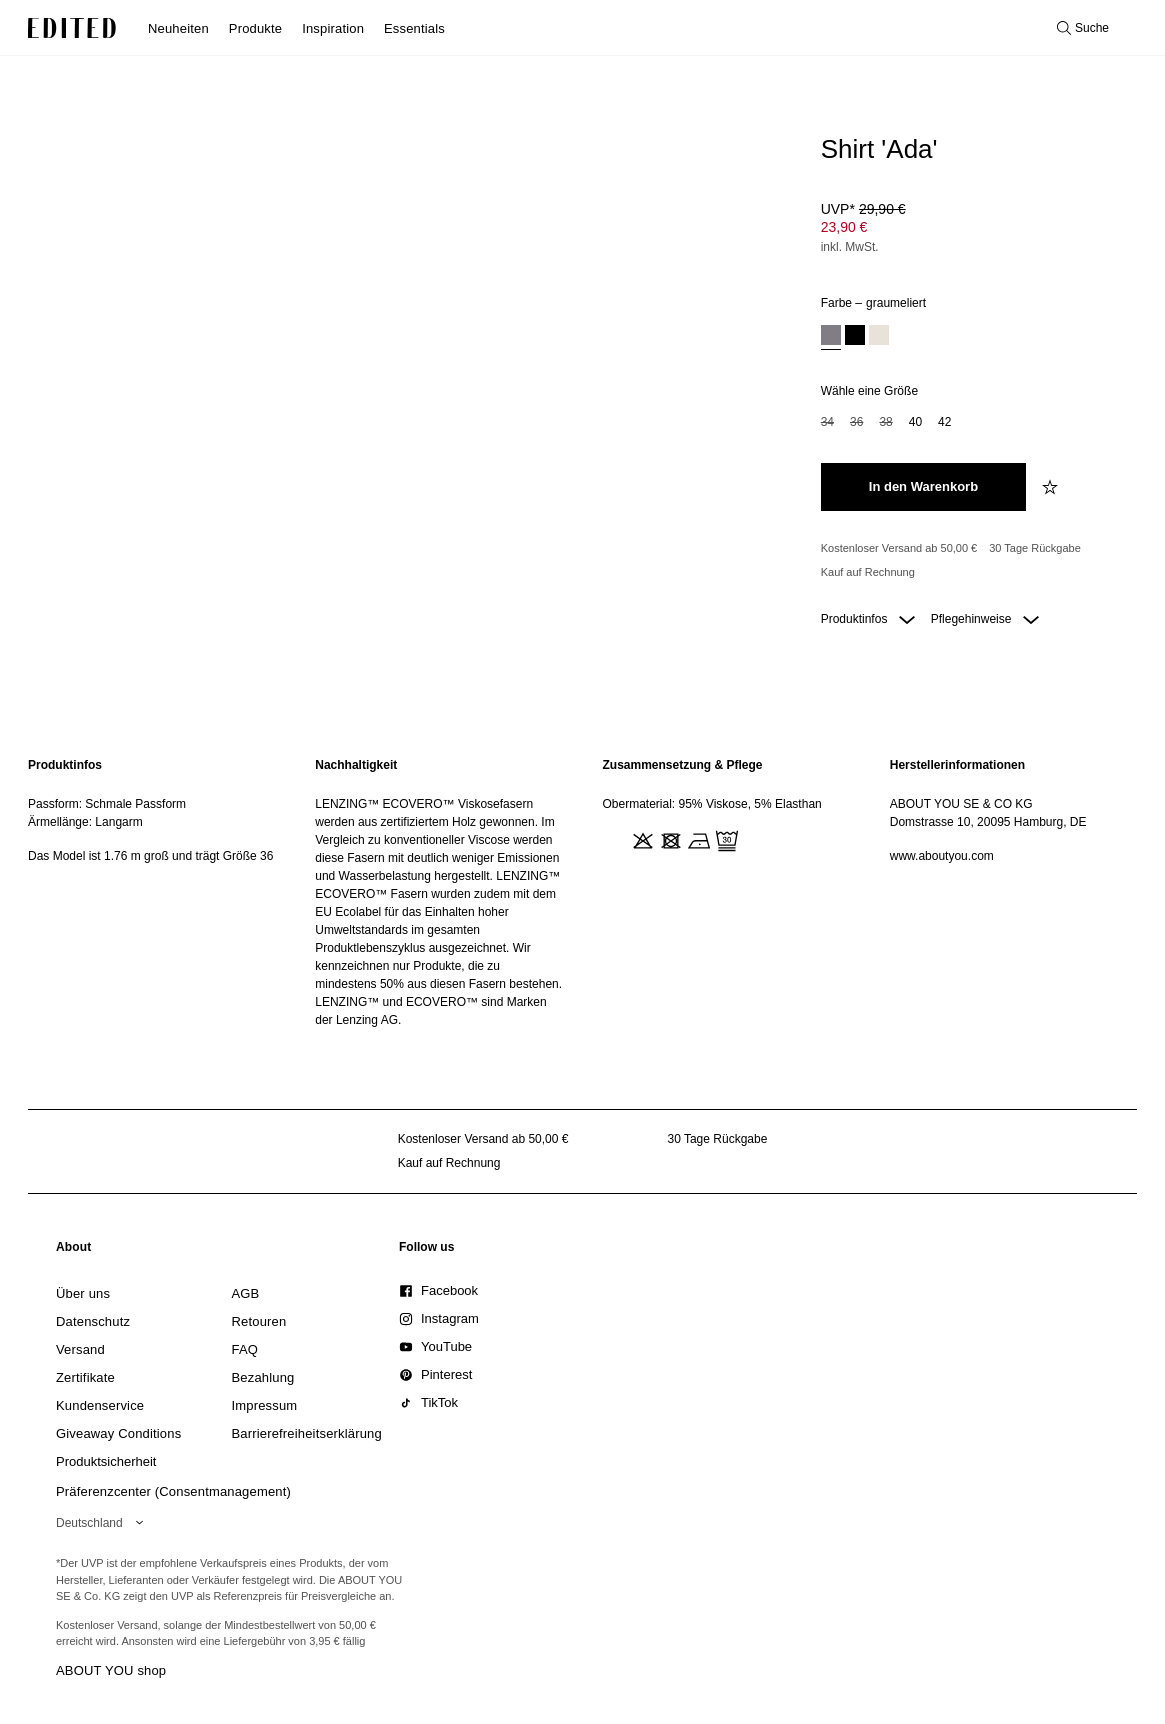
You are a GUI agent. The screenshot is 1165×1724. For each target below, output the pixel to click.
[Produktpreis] (975, 230)
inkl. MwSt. (850, 247)
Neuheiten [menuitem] (178, 28)
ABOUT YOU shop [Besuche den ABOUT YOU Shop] (111, 1670)
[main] (582, 892)
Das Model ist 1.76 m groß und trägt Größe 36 (150, 856)
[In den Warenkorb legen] (924, 487)
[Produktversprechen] (975, 560)
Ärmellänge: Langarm (85, 822)
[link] (74, 1251)
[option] (831, 337)
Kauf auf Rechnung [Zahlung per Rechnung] (868, 572)
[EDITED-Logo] (72, 28)
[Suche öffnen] (1083, 28)
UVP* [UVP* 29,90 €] (863, 209)
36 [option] (856, 422)
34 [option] (827, 422)
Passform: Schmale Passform (107, 804)
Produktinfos (868, 619)
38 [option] (885, 422)
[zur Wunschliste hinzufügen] (1052, 487)
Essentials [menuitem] (414, 28)
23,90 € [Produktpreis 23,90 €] (844, 227)
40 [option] (915, 422)
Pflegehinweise (985, 619)
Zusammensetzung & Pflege (683, 765)
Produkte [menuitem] (255, 28)
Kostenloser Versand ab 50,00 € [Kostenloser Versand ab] (899, 548)
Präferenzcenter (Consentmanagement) (173, 1491)
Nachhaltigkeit (356, 765)
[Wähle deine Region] (103, 1523)
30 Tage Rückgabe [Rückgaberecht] (1035, 548)
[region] (151, 892)
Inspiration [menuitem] (333, 28)
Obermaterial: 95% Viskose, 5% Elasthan (712, 804)
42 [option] (944, 422)
